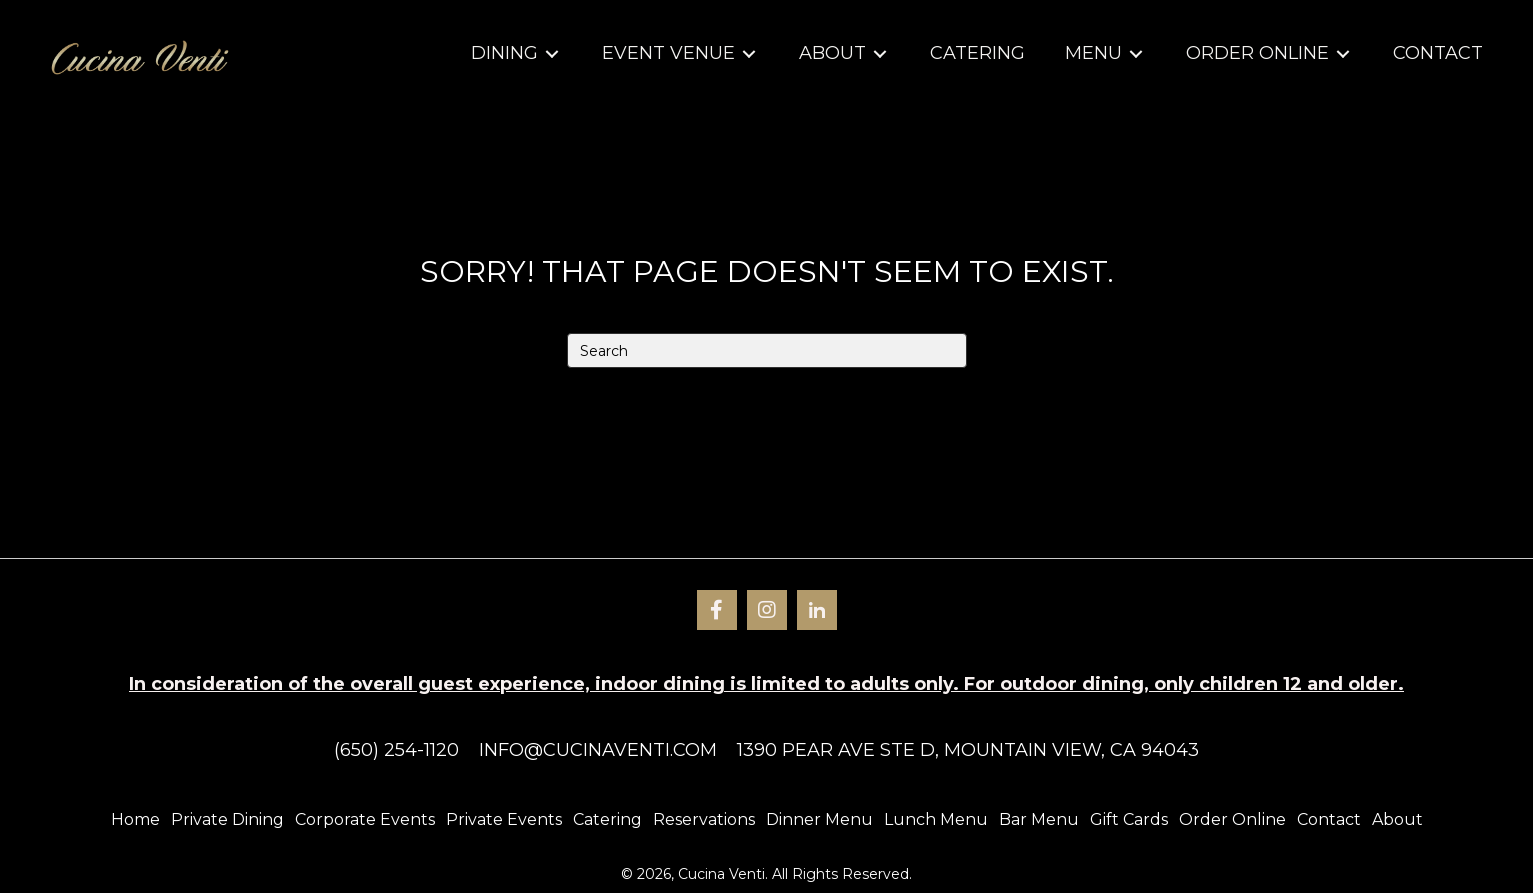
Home (135, 819)
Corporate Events (365, 819)
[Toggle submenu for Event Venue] (749, 54)
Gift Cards (1129, 819)
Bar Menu (1039, 819)
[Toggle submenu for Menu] (1136, 54)
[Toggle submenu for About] (880, 54)
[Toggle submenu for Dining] (552, 54)
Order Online (1232, 819)
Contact (1329, 819)
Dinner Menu (819, 819)
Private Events (504, 819)
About (1397, 819)
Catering (607, 819)
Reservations (704, 819)
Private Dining (227, 819)
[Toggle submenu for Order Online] (1343, 54)
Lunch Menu (936, 819)
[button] (717, 610)
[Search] (767, 350)
